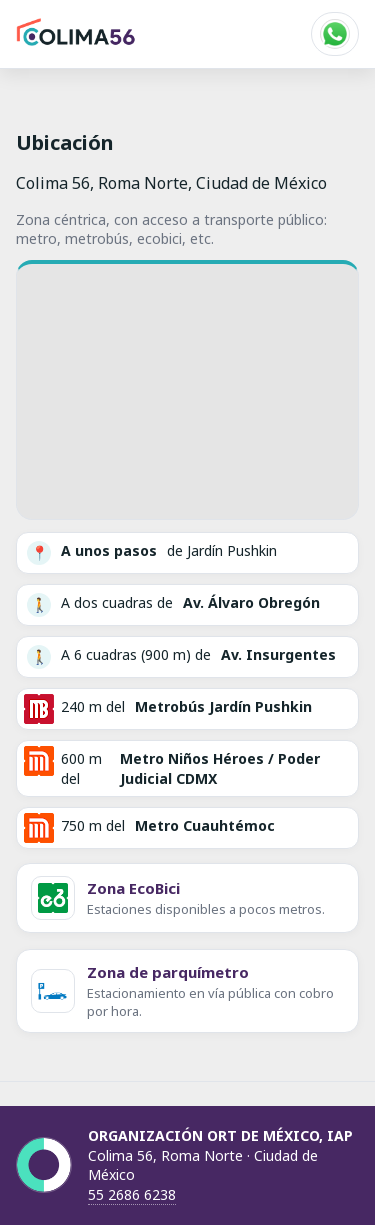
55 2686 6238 (132, 1194)
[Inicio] (76, 34)
